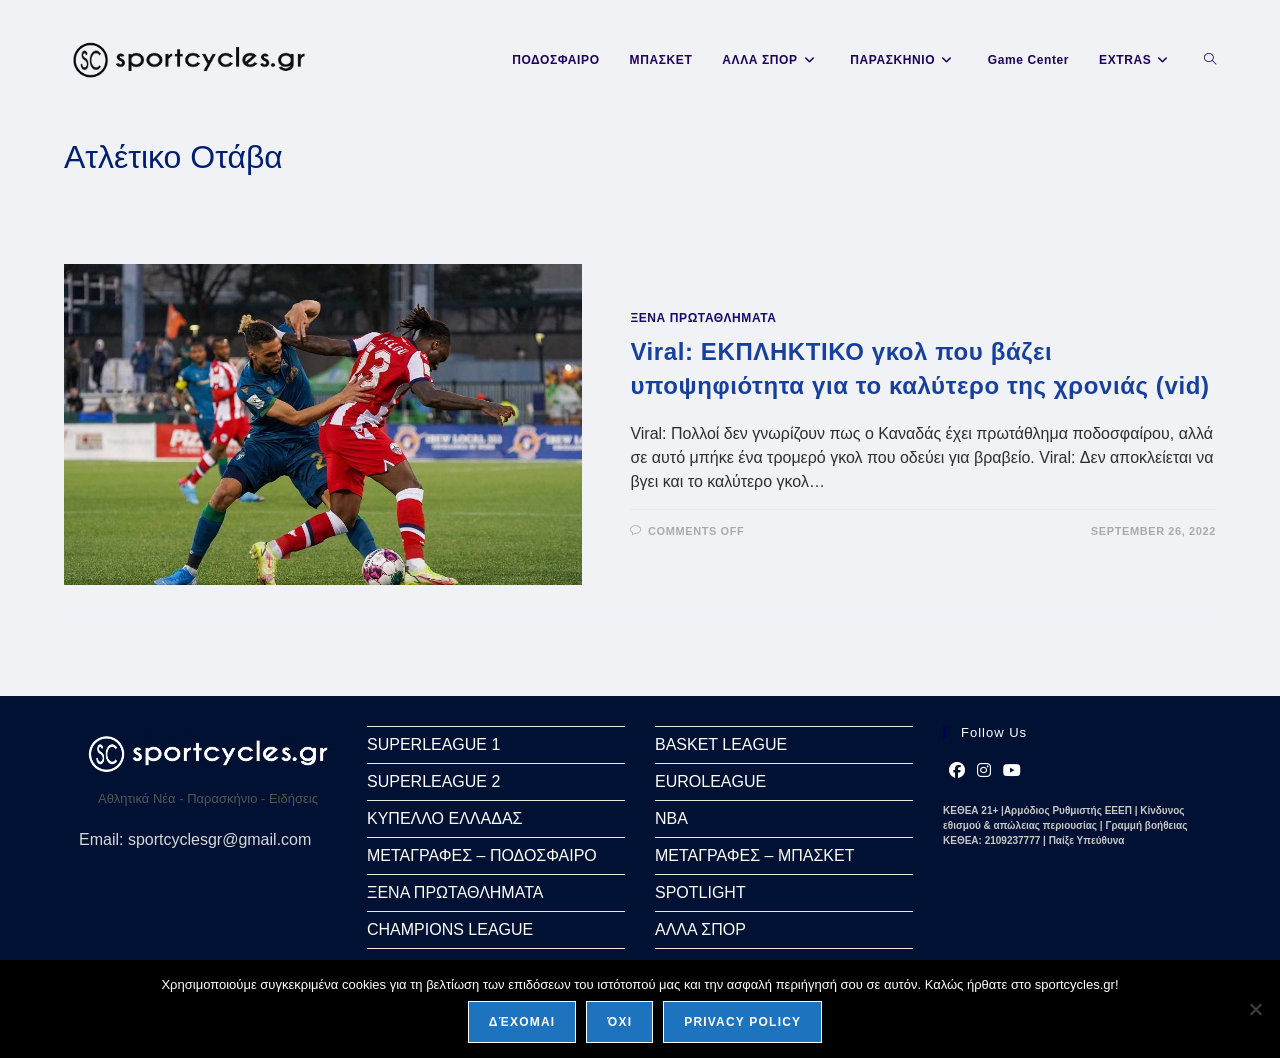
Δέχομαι (522, 1022)
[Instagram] (984, 771)
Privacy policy (742, 1022)
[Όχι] (1255, 1009)
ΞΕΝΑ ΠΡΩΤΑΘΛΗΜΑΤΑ (703, 318)
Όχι (619, 1022)
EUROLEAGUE (710, 781)
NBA (671, 818)
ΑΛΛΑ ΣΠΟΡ (700, 929)
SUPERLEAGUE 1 (433, 744)
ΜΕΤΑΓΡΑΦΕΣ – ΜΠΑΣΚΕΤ (754, 855)
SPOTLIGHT (700, 892)
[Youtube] (1012, 771)
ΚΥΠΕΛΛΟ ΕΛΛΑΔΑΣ (444, 818)
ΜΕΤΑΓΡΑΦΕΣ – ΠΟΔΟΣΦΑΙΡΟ (482, 855)
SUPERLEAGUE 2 (433, 781)
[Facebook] (957, 771)
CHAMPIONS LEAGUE (450, 929)
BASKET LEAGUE (721, 744)
